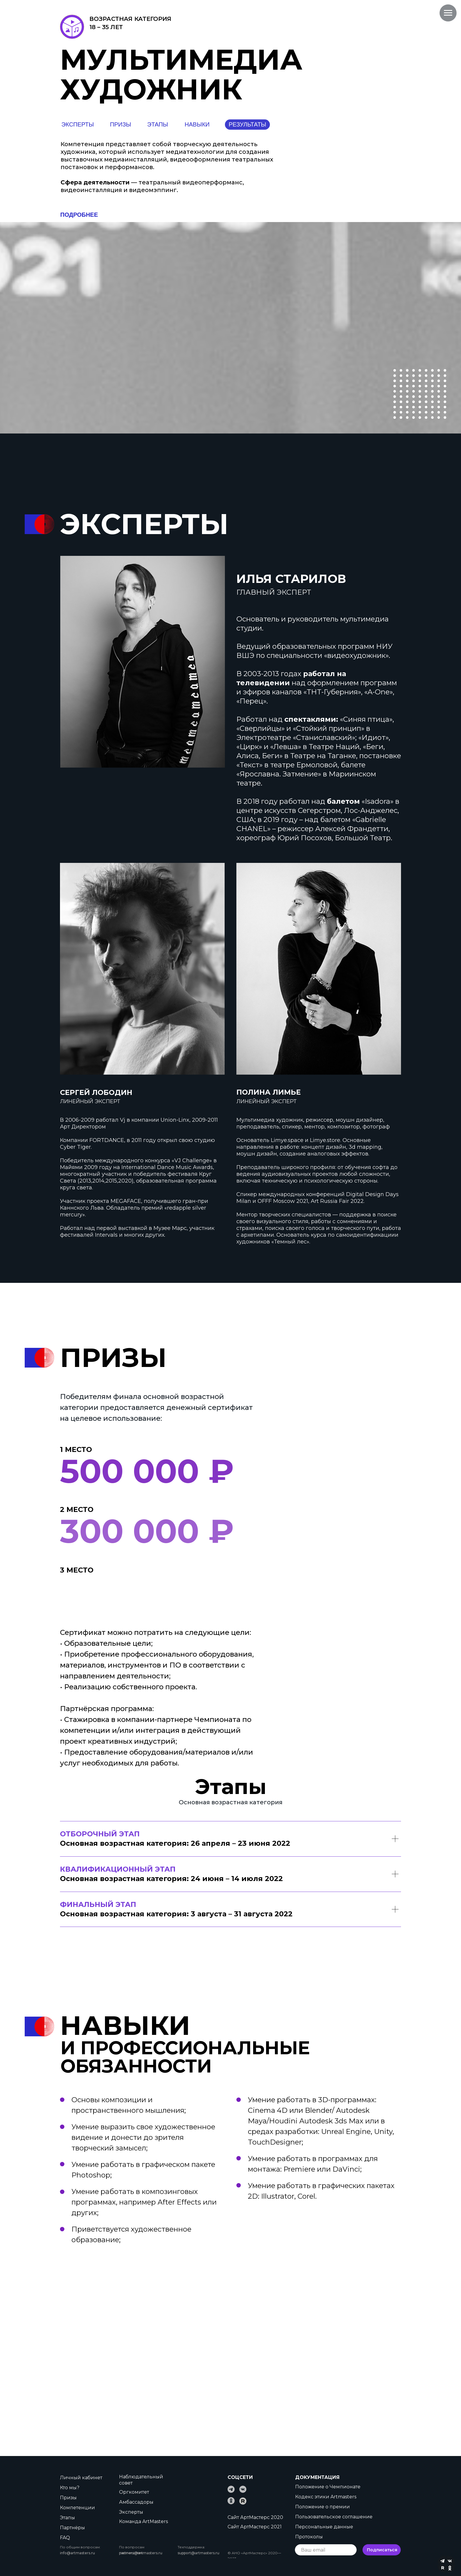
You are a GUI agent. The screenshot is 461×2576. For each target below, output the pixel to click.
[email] (326, 2549)
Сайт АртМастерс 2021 (255, 2527)
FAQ (65, 2537)
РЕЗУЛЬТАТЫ (247, 124)
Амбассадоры (136, 2502)
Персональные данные (324, 2527)
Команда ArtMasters (143, 2521)
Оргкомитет (134, 2492)
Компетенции (77, 2507)
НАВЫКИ (197, 124)
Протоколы (309, 2537)
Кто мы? (69, 2487)
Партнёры (72, 2527)
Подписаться (382, 2549)
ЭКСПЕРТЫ (77, 124)
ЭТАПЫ (157, 124)
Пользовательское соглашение (334, 2517)
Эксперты (131, 2512)
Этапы (67, 2517)
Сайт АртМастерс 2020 (255, 2517)
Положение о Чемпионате (327, 2487)
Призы (68, 2497)
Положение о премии (322, 2507)
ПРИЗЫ (120, 124)
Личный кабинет (81, 2477)
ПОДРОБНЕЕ (79, 214)
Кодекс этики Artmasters (325, 2497)
